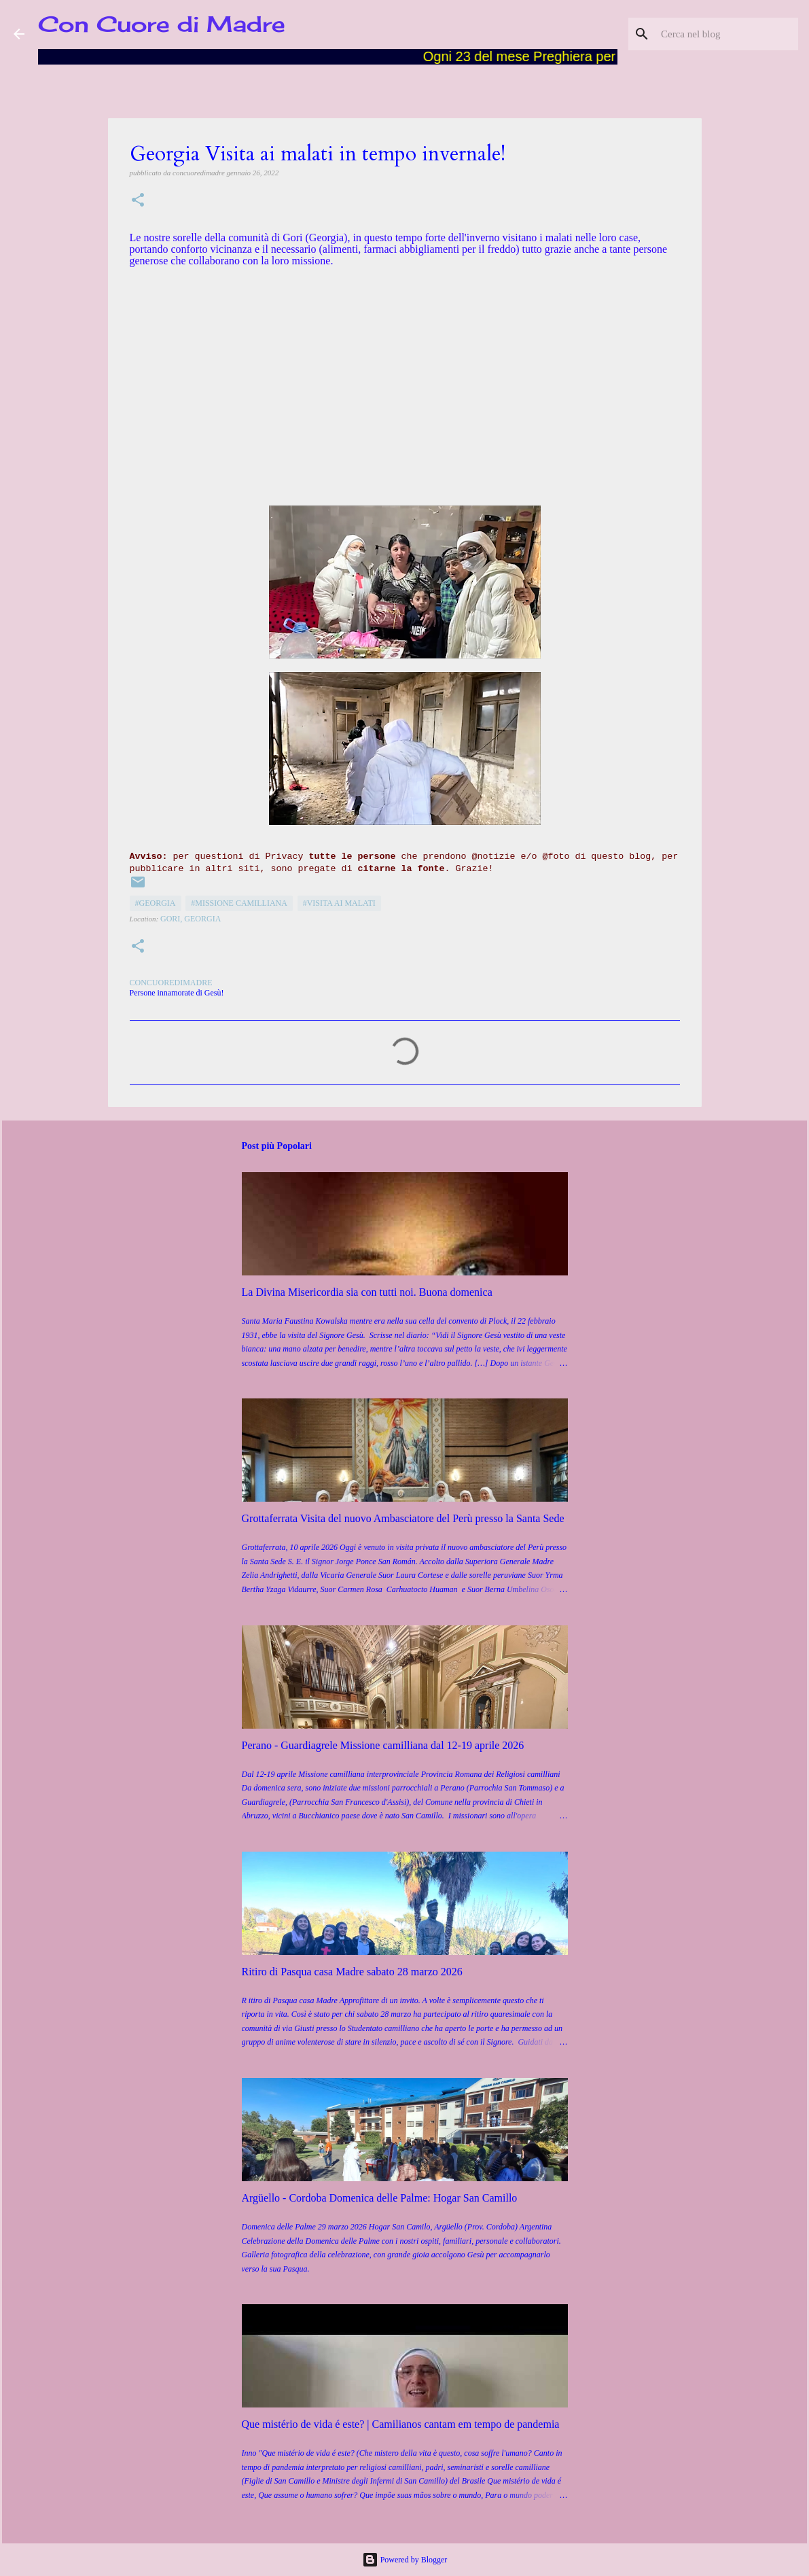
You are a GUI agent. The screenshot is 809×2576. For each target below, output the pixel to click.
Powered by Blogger (405, 2559)
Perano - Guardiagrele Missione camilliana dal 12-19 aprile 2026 (383, 1745)
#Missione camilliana (239, 903)
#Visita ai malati (339, 903)
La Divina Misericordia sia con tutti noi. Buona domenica (367, 1292)
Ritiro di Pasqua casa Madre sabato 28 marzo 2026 (352, 1971)
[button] (138, 201)
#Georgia (155, 903)
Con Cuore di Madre (161, 24)
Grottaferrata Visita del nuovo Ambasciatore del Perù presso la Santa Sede (403, 1518)
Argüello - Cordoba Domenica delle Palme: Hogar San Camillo (380, 2198)
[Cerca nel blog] (726, 34)
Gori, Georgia (190, 918)
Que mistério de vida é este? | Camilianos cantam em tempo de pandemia (401, 2424)
